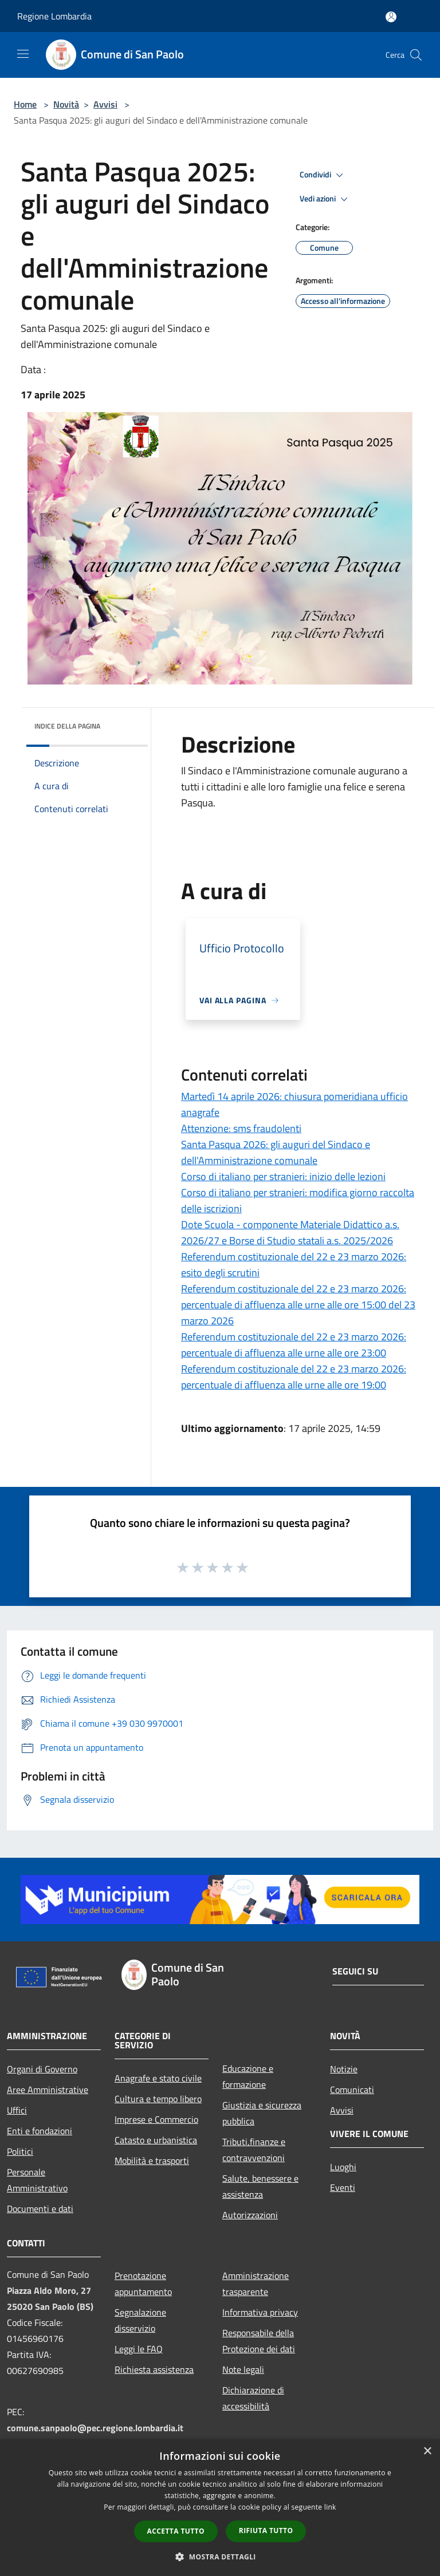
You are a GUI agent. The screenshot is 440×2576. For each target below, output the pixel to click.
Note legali (243, 2369)
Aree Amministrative (47, 2089)
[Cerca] (416, 55)
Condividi (323, 175)
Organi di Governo (42, 2069)
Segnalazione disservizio (140, 2320)
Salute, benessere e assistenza (260, 2186)
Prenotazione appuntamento (143, 2283)
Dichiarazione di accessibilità (253, 2398)
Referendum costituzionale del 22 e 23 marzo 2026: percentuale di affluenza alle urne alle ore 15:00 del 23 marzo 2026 (298, 1304)
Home (25, 104)
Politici (20, 2151)
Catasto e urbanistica (156, 2140)
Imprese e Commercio (156, 2119)
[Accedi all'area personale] (391, 17)
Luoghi (343, 2167)
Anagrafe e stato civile (158, 2078)
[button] (220, 2556)
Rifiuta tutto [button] (266, 2530)
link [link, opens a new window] (330, 2507)
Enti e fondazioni (39, 2131)
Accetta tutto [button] (176, 2531)
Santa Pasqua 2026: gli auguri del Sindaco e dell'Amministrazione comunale (275, 1152)
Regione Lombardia (54, 16)
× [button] (427, 2451)
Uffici (17, 2110)
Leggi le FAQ (139, 2349)
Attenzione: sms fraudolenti (241, 1128)
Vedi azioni (325, 199)
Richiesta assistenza (154, 2369)
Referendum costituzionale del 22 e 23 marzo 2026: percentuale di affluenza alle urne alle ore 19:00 (293, 1376)
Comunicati (352, 2089)
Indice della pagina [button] (67, 726)
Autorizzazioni (250, 2215)
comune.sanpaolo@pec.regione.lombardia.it (95, 2428)
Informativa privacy (260, 2312)
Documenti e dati (40, 2208)
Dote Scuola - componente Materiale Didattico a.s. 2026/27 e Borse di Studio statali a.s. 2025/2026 (290, 1232)
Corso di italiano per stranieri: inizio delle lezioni (283, 1176)
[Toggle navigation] (23, 54)
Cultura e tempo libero (158, 2099)
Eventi (342, 2187)
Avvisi (105, 104)
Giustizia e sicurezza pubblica (261, 2113)
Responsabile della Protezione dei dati (258, 2341)
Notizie (344, 2069)
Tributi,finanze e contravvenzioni (253, 2150)
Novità (66, 104)
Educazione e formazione (247, 2076)
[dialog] (220, 2507)
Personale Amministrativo (37, 2180)
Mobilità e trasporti (152, 2160)
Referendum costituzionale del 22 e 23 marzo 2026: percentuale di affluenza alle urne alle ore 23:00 (293, 1344)
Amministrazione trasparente (255, 2283)
